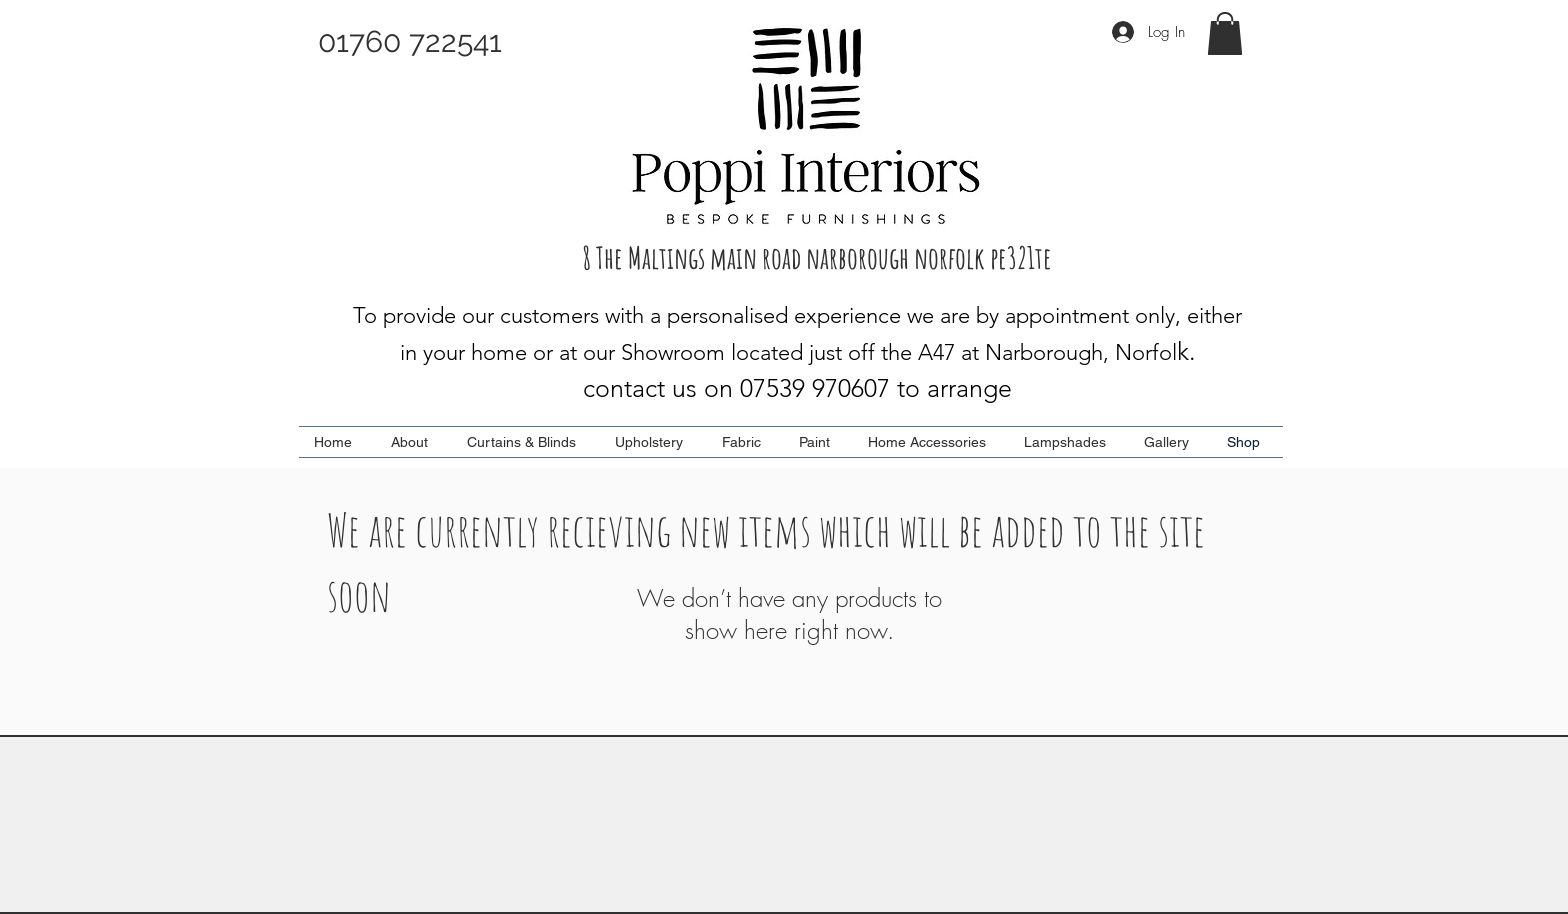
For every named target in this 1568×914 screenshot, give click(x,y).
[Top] (783, 790)
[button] (1225, 33)
